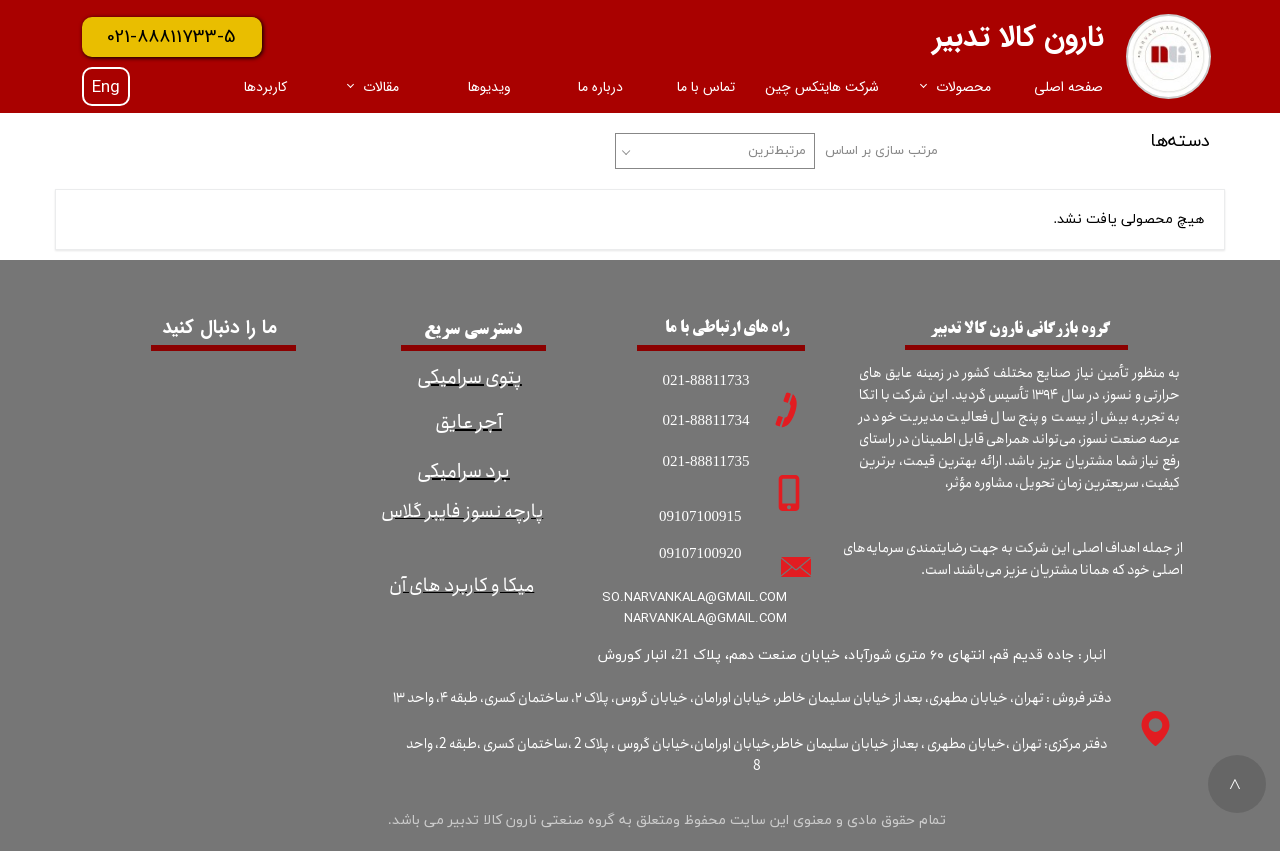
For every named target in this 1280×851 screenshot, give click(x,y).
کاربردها (265, 87)
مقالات (381, 87)
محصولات (963, 87)
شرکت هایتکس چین (822, 87)
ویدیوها (489, 87)
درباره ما (600, 87)
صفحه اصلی (1068, 87)
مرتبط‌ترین (777, 151)
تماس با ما (706, 87)
